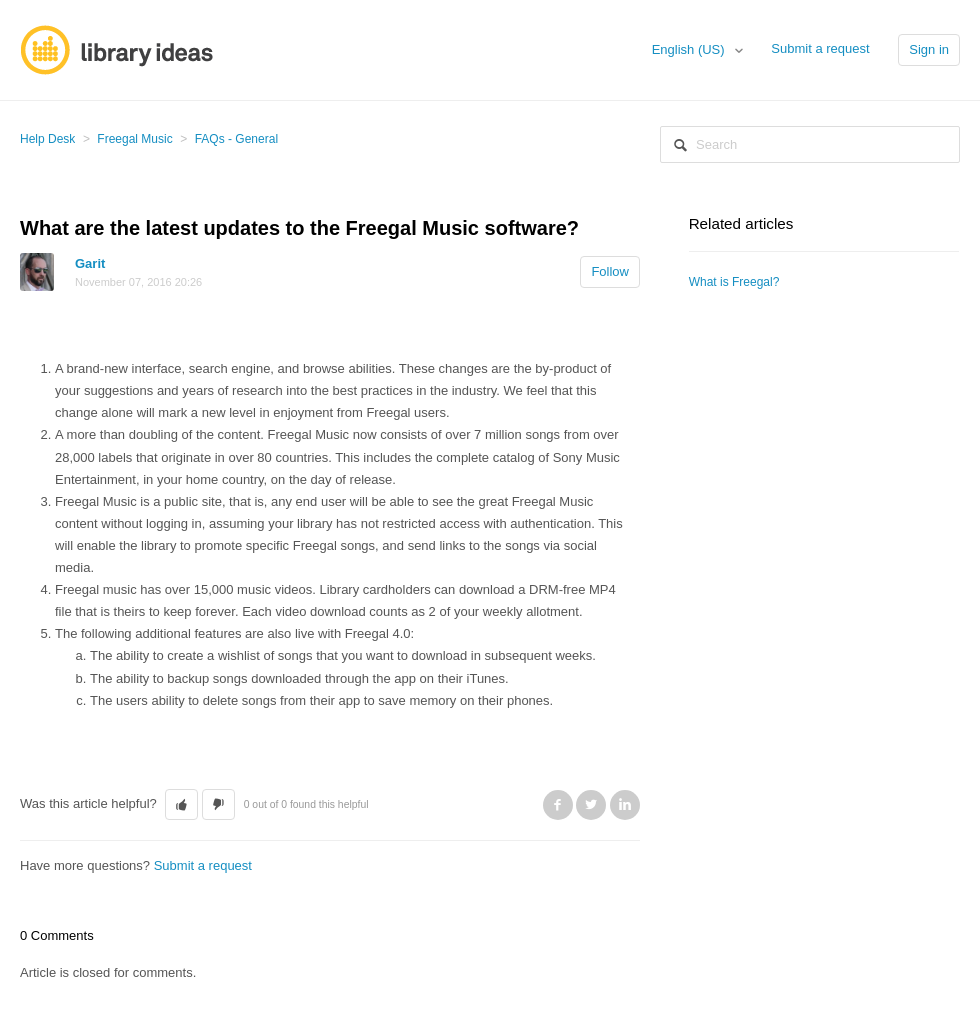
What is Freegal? (734, 282)
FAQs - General (236, 139)
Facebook (558, 805)
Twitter (591, 805)
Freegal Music (134, 139)
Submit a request (820, 48)
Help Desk (47, 139)
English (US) (690, 49)
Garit (90, 263)
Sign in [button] (929, 49)
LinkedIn (625, 805)
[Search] (810, 144)
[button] (181, 805)
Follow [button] (610, 271)
